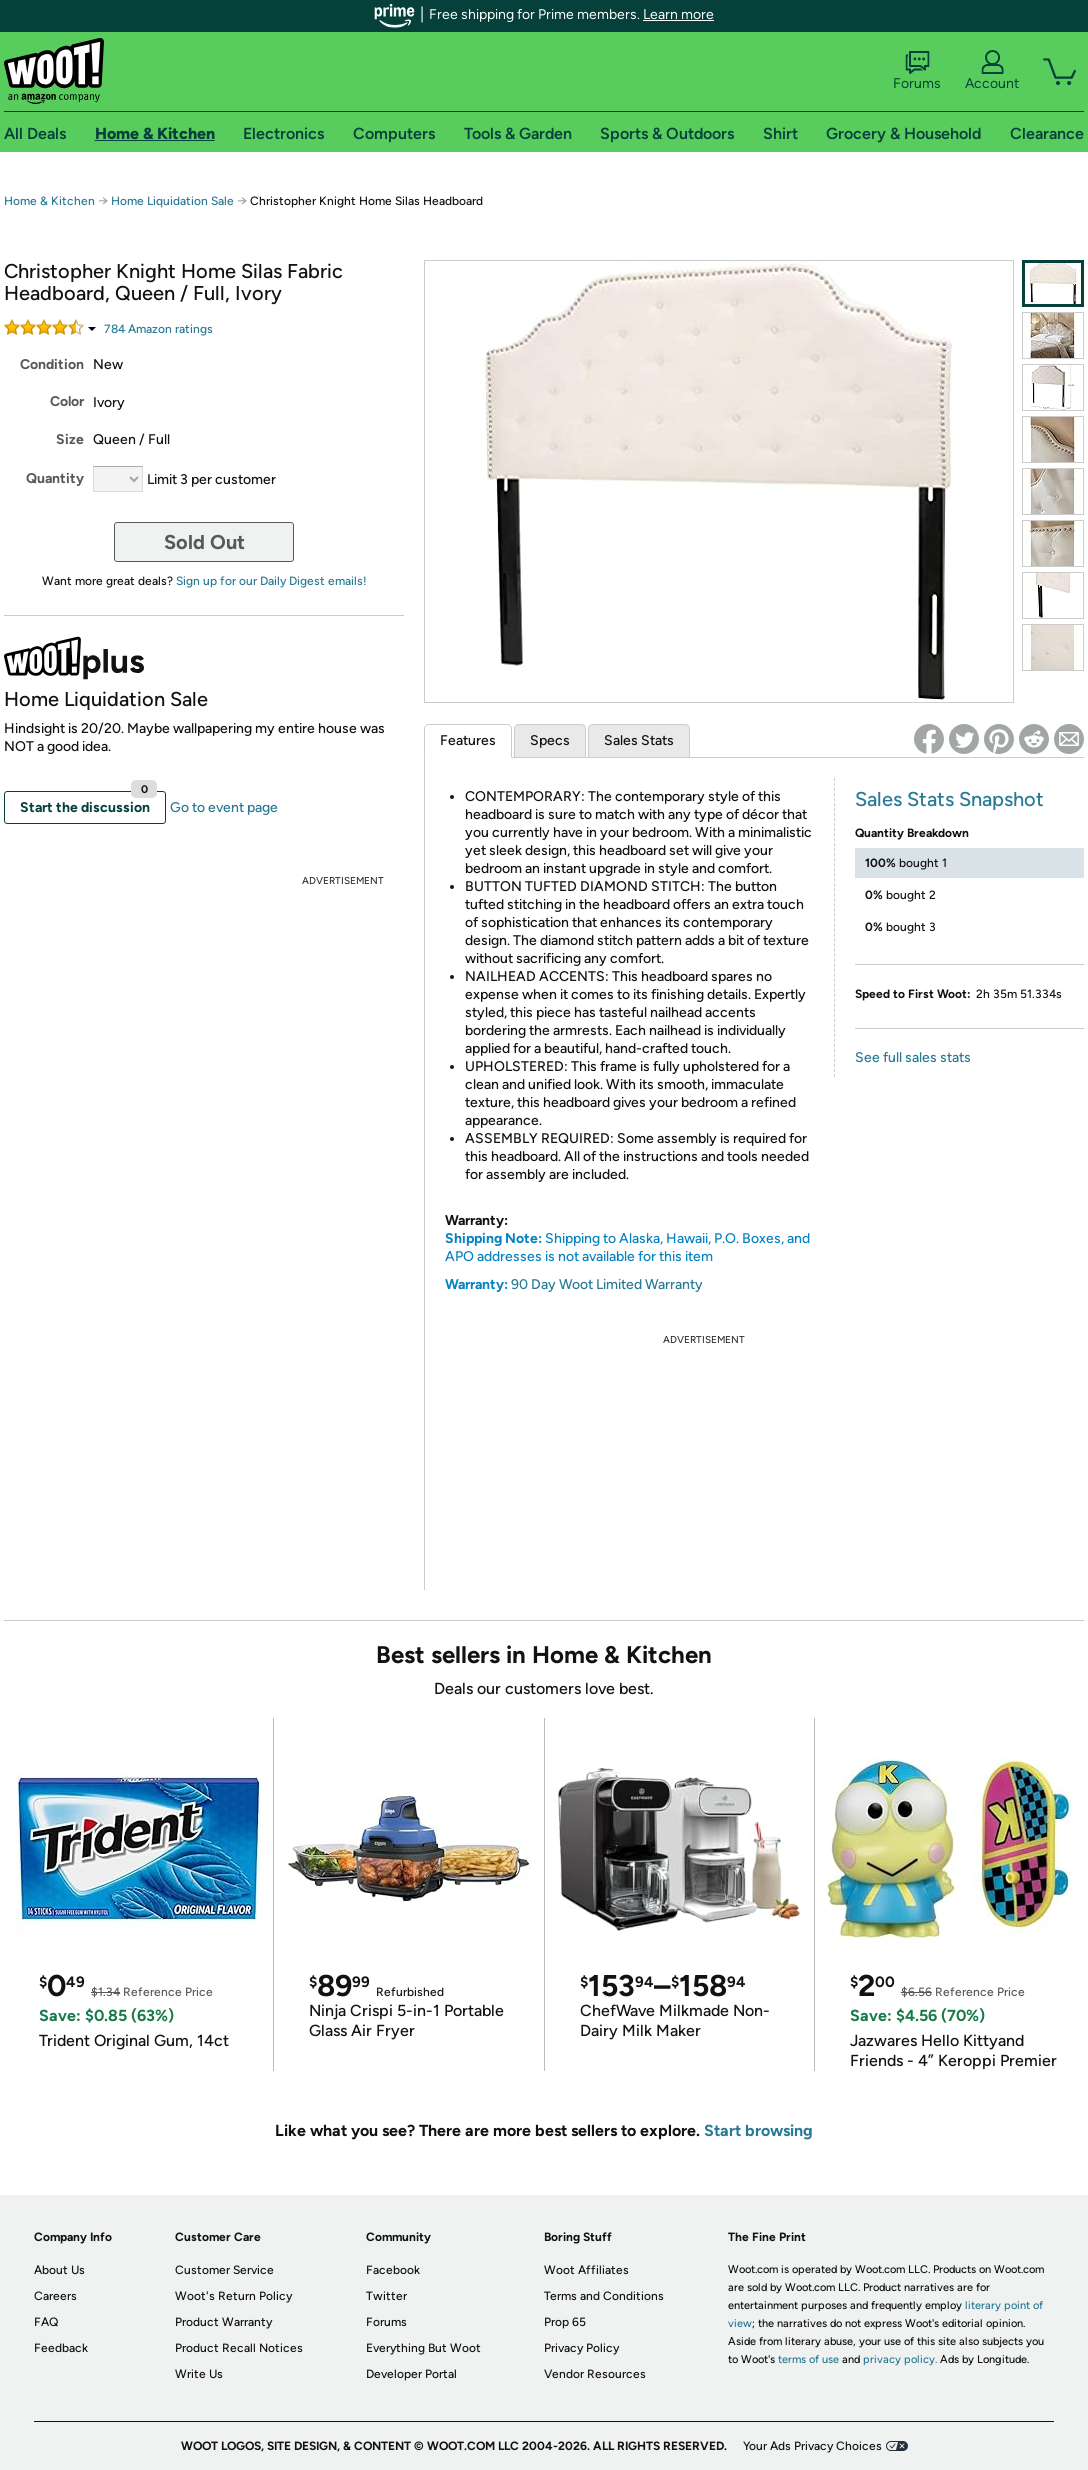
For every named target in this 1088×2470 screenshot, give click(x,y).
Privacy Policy (581, 2348)
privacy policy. (900, 2359)
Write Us (199, 2374)
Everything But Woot (423, 2348)
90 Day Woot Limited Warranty (607, 1284)
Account (992, 71)
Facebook (393, 2270)
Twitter (386, 2296)
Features (468, 740)
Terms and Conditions (604, 2296)
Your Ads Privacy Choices (812, 2446)
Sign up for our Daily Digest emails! (271, 581)
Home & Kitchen (49, 201)
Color (67, 401)
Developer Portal (411, 2374)
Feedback (61, 2348)
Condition (52, 364)
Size (70, 439)
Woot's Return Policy (233, 2296)
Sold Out (204, 542)
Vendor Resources (595, 2374)
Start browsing (758, 2130)
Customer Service (224, 2270)
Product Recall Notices (239, 2348)
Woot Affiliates (586, 2270)
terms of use (808, 2359)
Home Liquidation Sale (172, 201)
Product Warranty (223, 2322)
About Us (59, 2270)
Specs (550, 740)
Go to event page (224, 807)
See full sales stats (913, 1057)
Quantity (55, 478)
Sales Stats (639, 740)
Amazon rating (158, 329)
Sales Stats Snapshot (949, 799)
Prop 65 (565, 2322)
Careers (55, 2296)
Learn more (678, 14)
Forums (917, 71)
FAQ (46, 2322)
